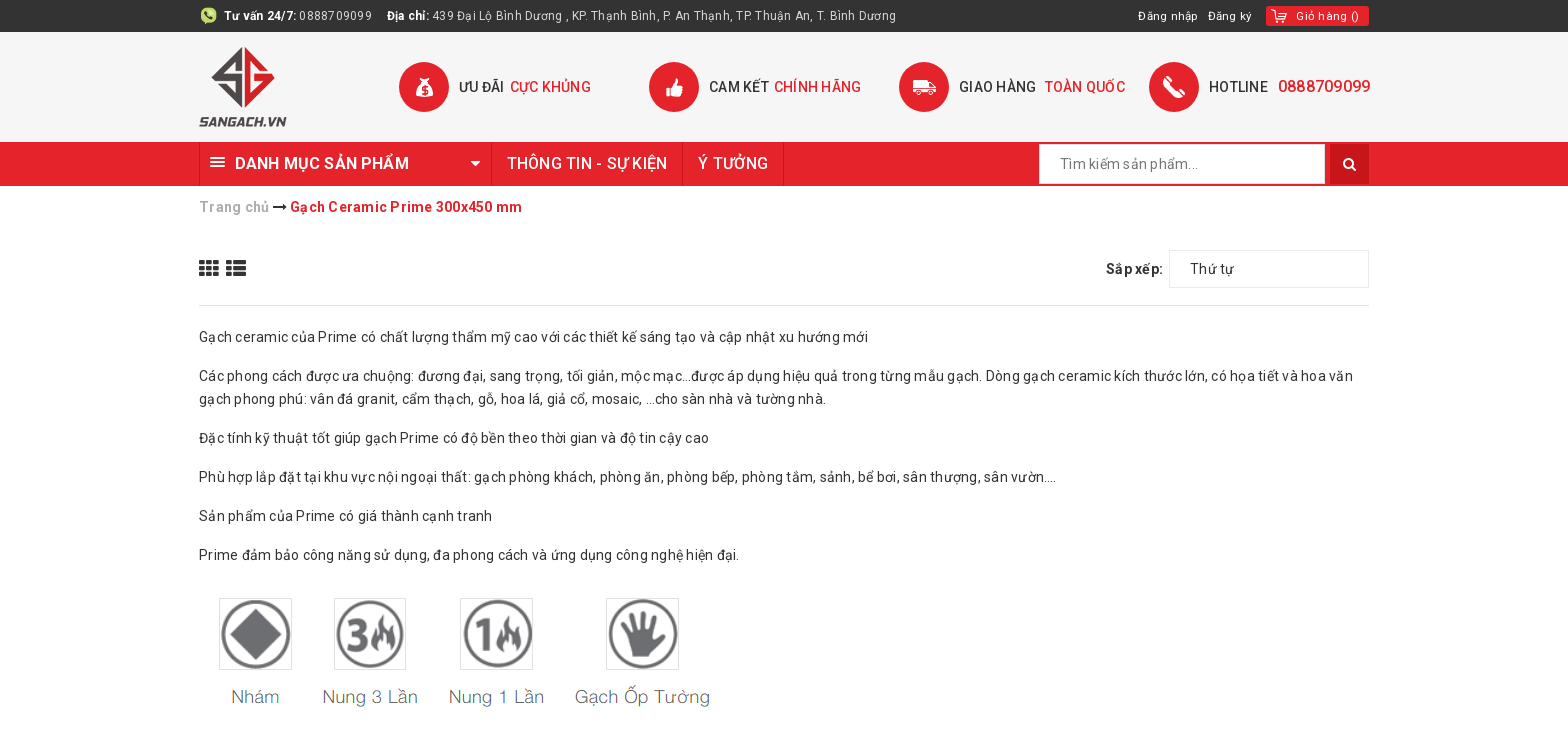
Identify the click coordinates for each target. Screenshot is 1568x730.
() (1327, 16)
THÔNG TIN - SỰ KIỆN (587, 163)
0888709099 (335, 16)
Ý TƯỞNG (733, 163)
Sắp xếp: (1134, 269)
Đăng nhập (1164, 16)
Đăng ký (1229, 16)
